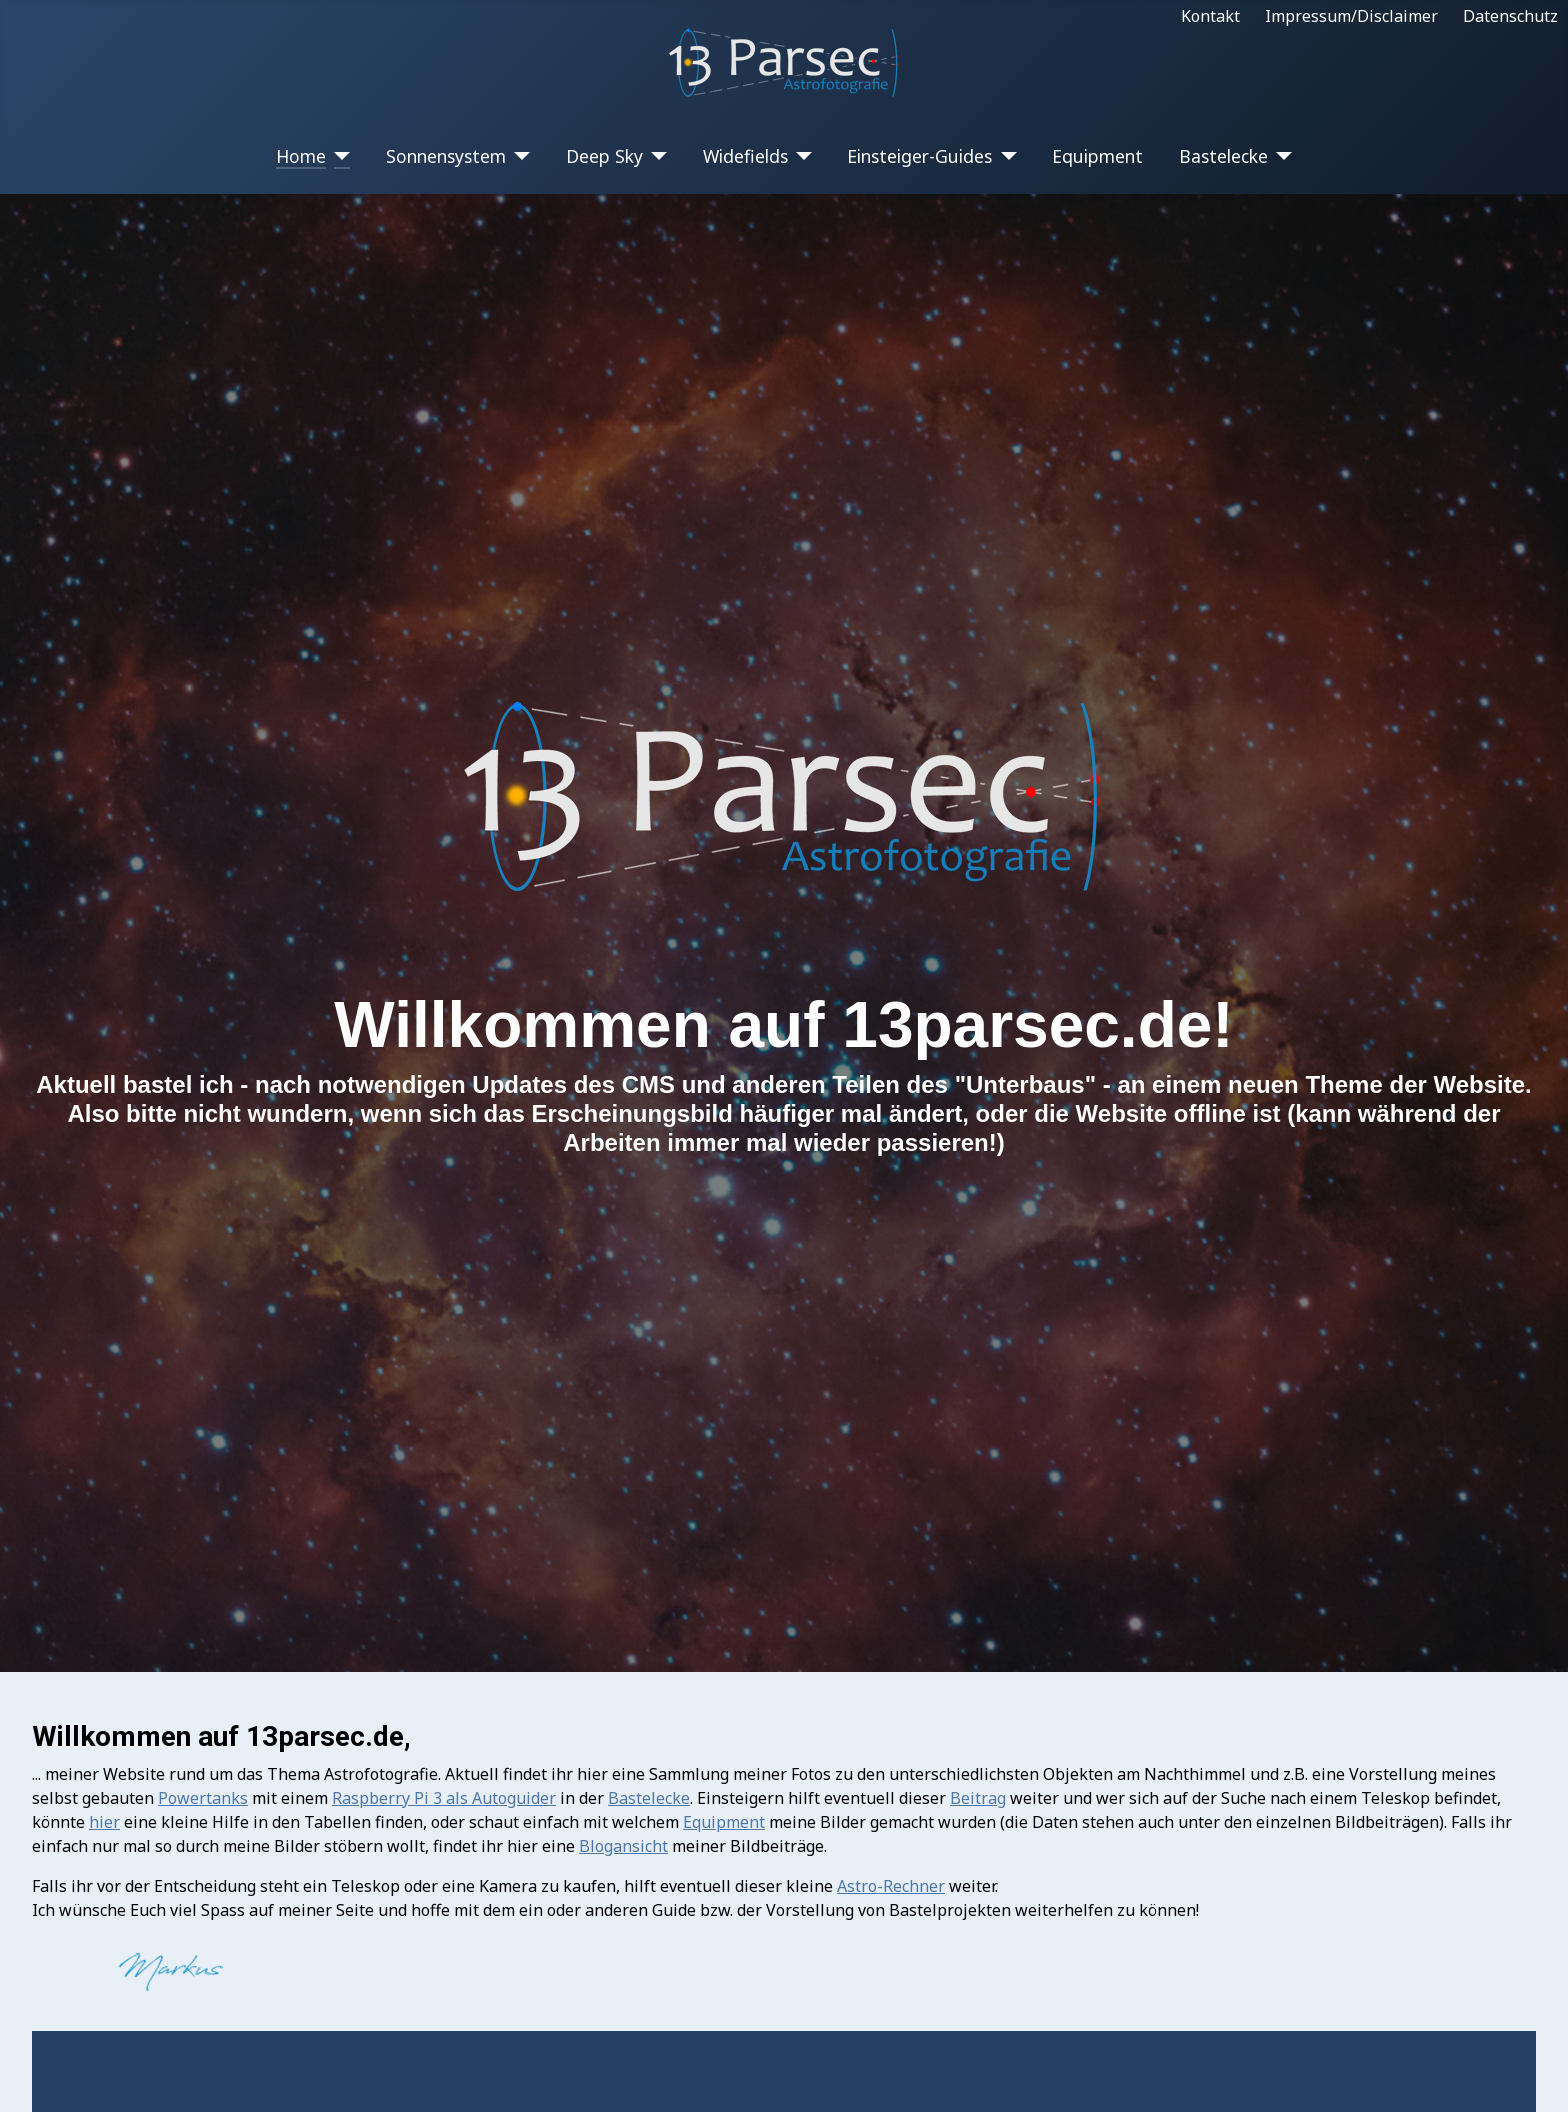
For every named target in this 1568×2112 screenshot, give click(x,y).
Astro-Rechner (891, 1886)
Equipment (1097, 156)
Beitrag (978, 1798)
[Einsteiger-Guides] (1004, 156)
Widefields (745, 156)
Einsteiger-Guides (919, 156)
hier (104, 1822)
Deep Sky (604, 156)
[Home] (338, 156)
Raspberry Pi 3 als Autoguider (444, 1798)
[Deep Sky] (655, 156)
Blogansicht (623, 1846)
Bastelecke (1223, 156)
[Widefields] (800, 156)
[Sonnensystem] (518, 156)
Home (301, 156)
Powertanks (203, 1798)
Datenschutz (1510, 16)
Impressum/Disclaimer (1351, 16)
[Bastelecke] (1280, 156)
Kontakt (1210, 16)
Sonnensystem (446, 156)
